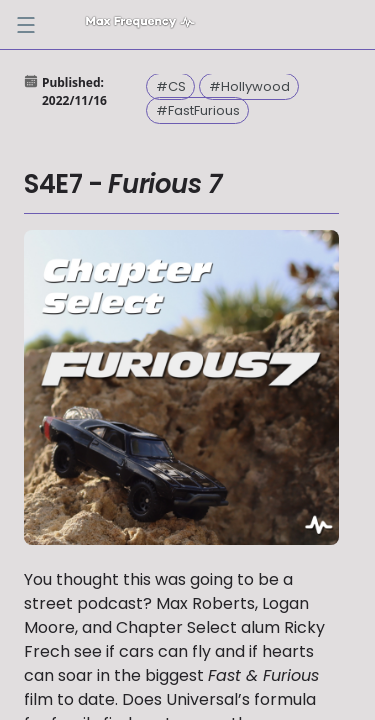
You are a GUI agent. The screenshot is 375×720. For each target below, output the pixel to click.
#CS (171, 86)
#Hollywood (249, 86)
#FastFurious (198, 110)
